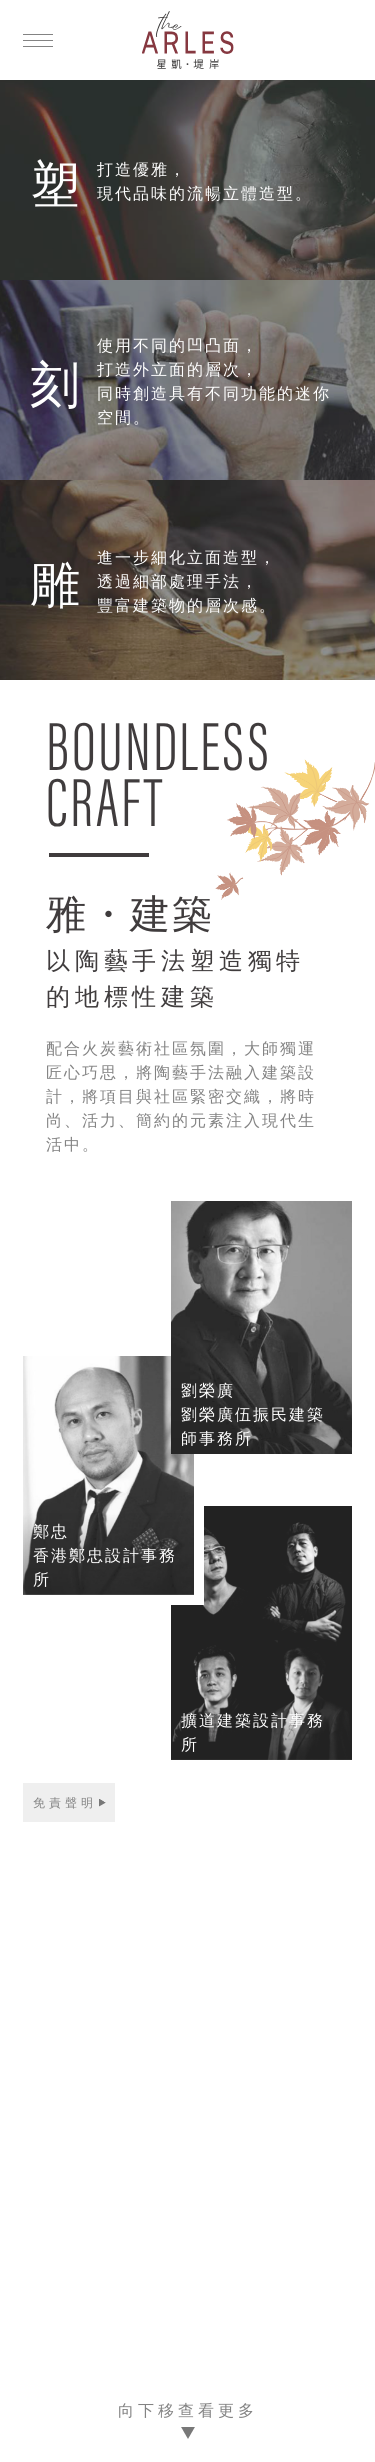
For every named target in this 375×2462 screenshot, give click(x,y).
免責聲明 (65, 1801)
